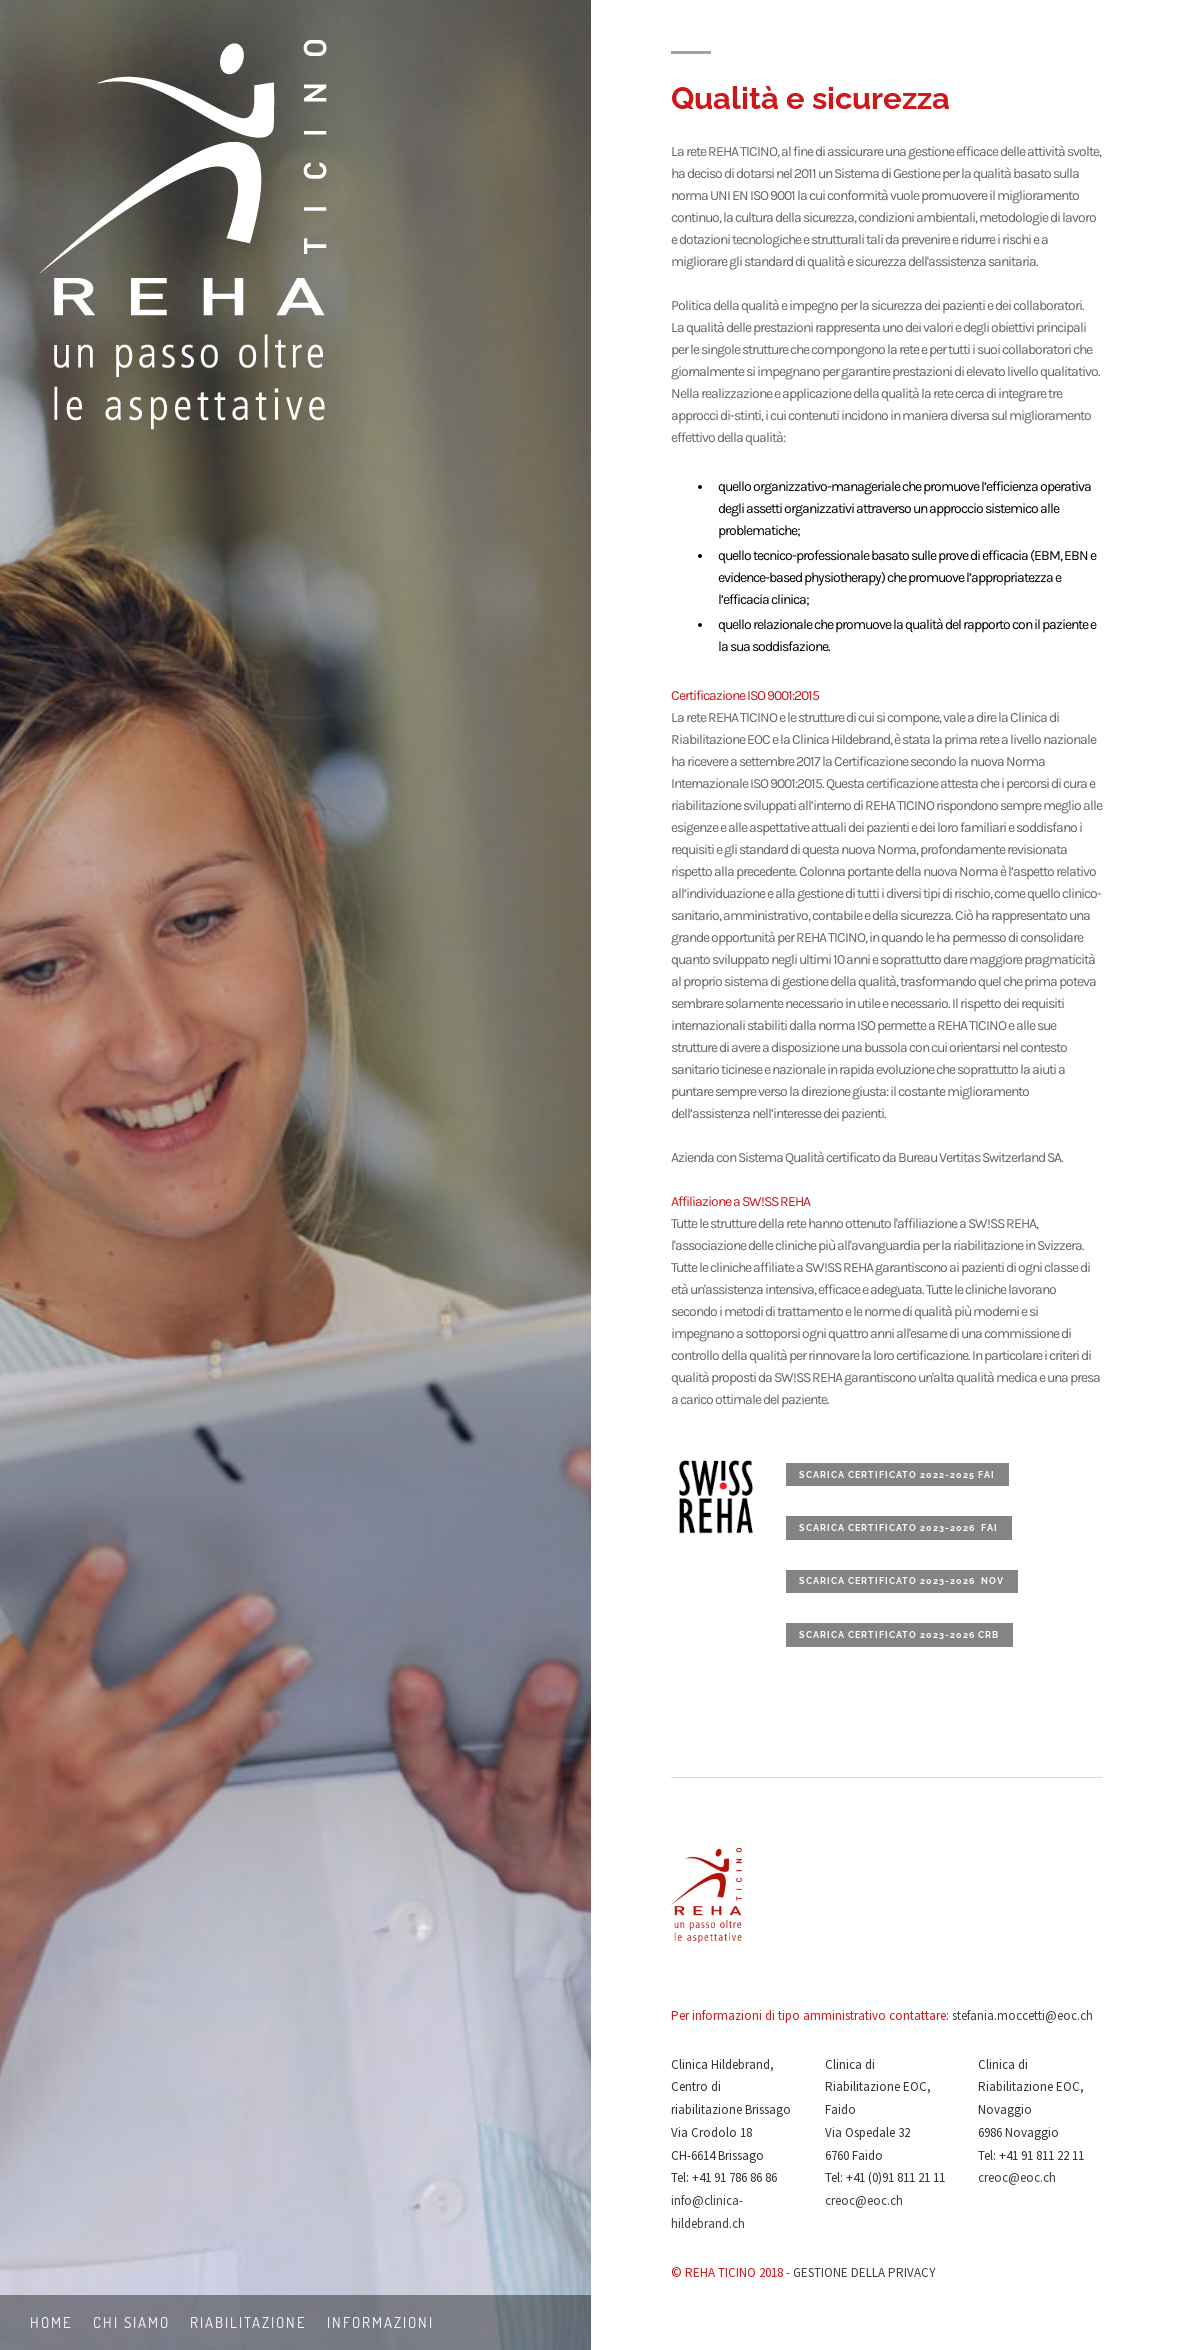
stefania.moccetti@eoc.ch (1022, 2015)
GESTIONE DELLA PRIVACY (864, 2272)
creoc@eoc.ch (864, 2200)
